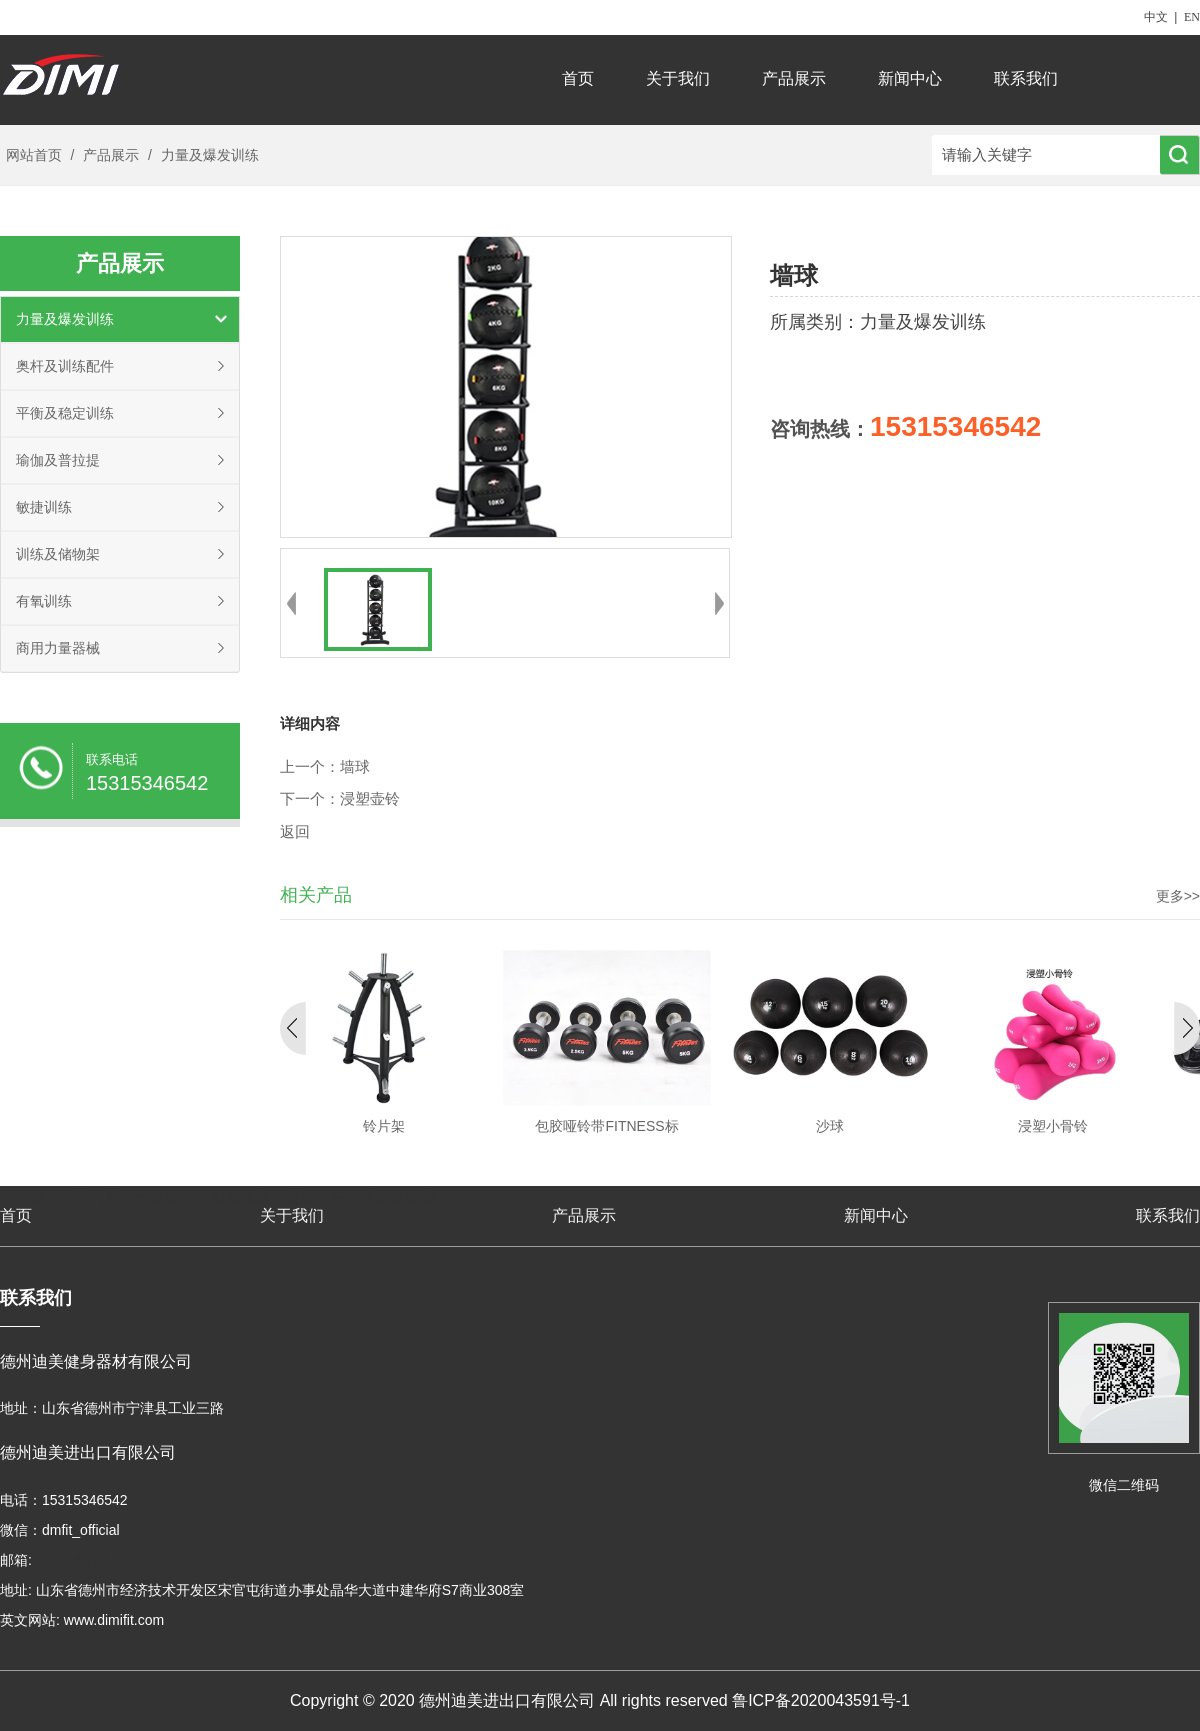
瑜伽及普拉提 (58, 460)
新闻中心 (910, 78)
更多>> (1178, 896)
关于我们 (678, 78)
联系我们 (1026, 78)
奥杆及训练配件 (65, 366)
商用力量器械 (58, 648)
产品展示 (794, 78)
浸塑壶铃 (370, 799)
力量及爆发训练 (208, 155)
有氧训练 (44, 601)
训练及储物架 (58, 554)
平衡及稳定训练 (65, 413)
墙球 (355, 767)
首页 (578, 78)
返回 (295, 832)
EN (1192, 17)
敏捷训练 (44, 507)
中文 (1156, 17)
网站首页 (34, 155)
